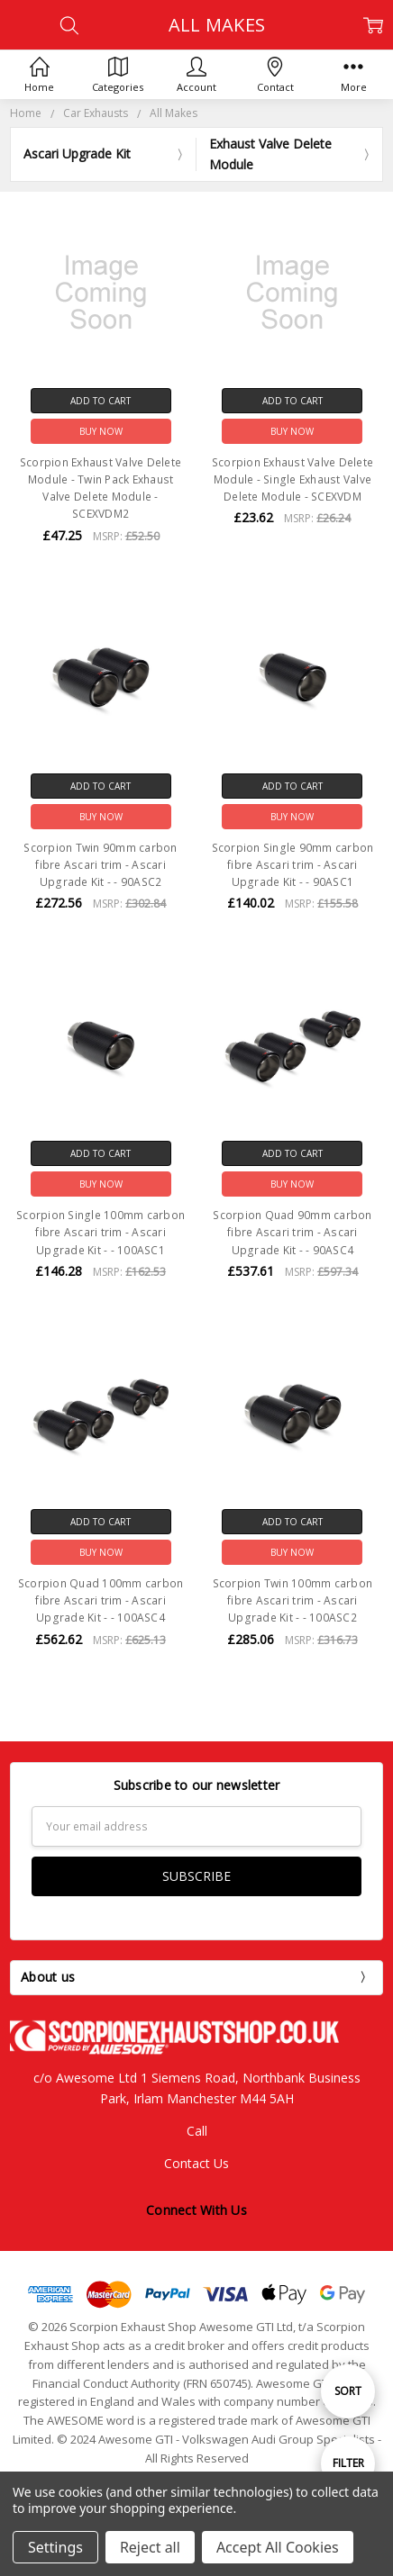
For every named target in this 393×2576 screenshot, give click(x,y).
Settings (55, 2547)
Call (197, 2130)
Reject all (150, 2547)
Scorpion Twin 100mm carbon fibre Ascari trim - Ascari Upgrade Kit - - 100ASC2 (293, 1600)
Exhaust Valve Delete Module (270, 153)
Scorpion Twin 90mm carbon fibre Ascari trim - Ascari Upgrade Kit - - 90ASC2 (100, 865)
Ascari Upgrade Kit (77, 153)
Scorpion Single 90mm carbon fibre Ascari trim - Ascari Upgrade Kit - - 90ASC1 (293, 865)
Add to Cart (100, 400)
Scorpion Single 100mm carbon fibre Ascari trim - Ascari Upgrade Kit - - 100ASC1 (100, 1232)
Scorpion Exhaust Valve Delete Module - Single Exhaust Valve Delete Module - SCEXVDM (292, 479)
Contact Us (196, 2163)
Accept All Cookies (277, 2547)
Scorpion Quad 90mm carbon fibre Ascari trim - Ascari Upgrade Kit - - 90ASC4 (292, 1232)
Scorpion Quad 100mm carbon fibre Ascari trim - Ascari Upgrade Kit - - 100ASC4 (101, 1600)
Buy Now (101, 431)
